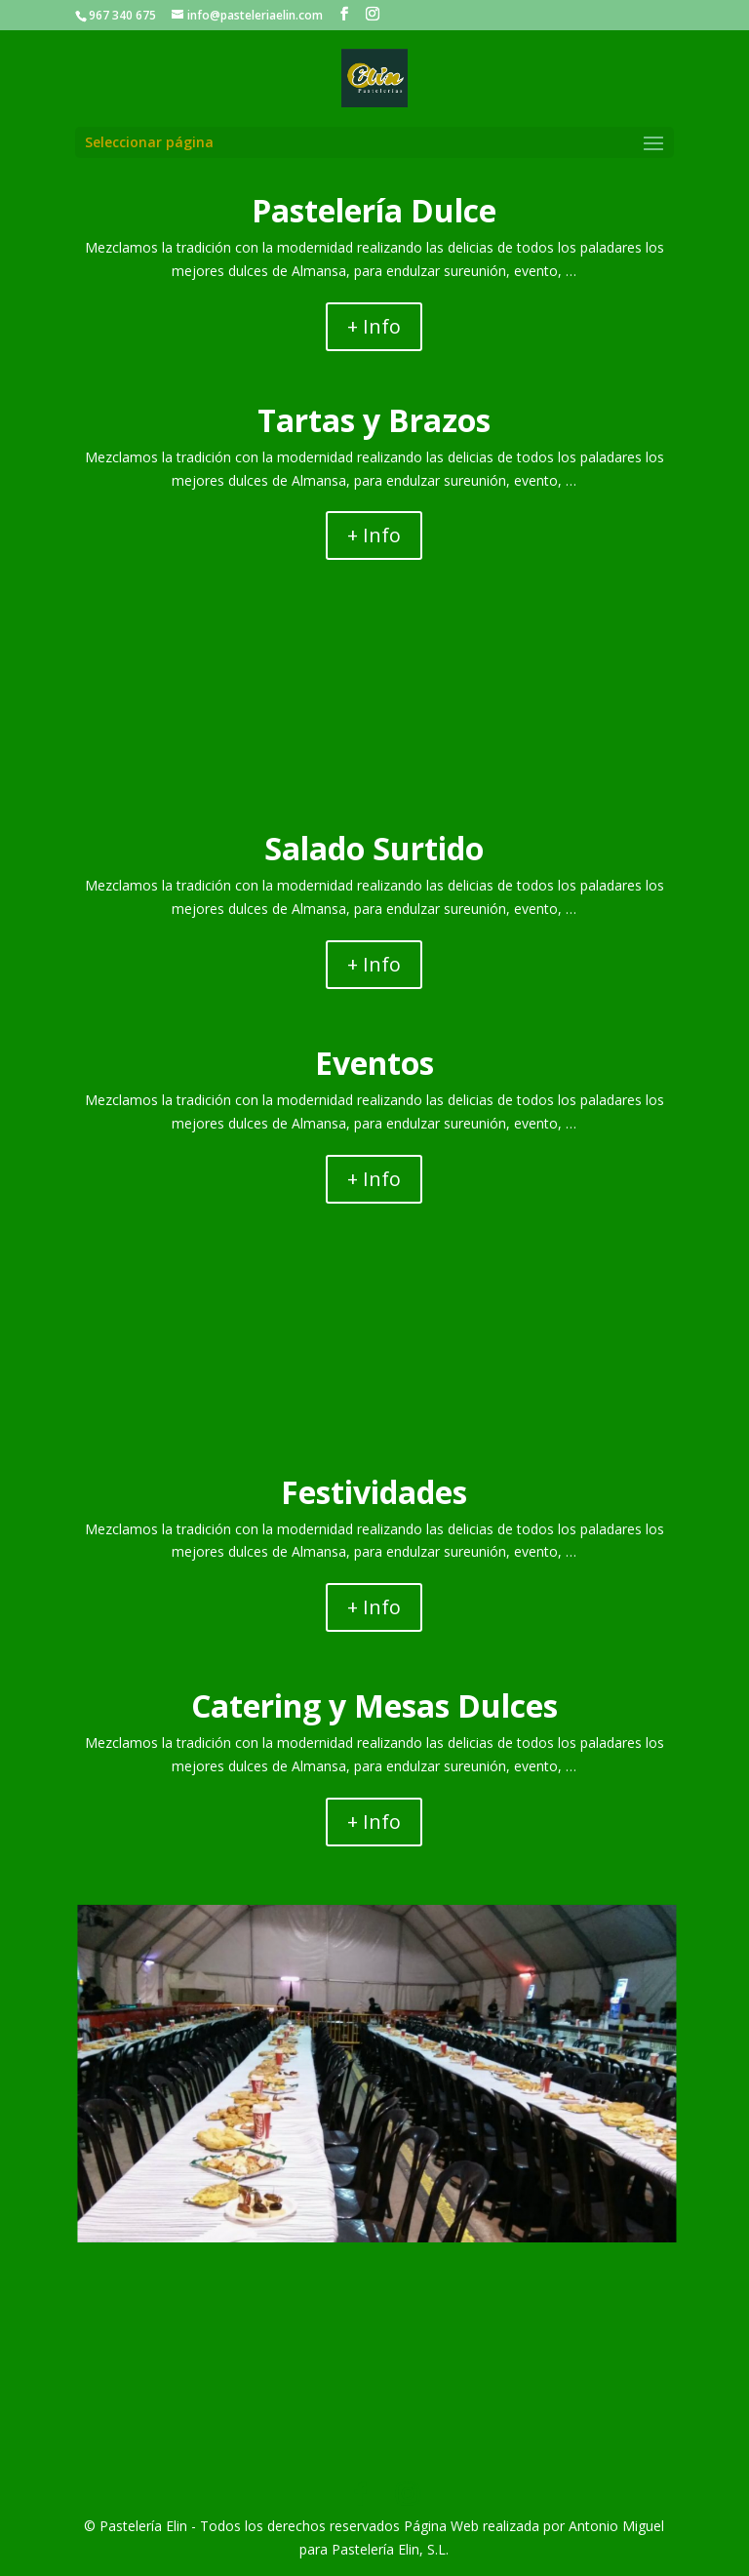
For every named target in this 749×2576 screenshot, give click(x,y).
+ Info (374, 326)
